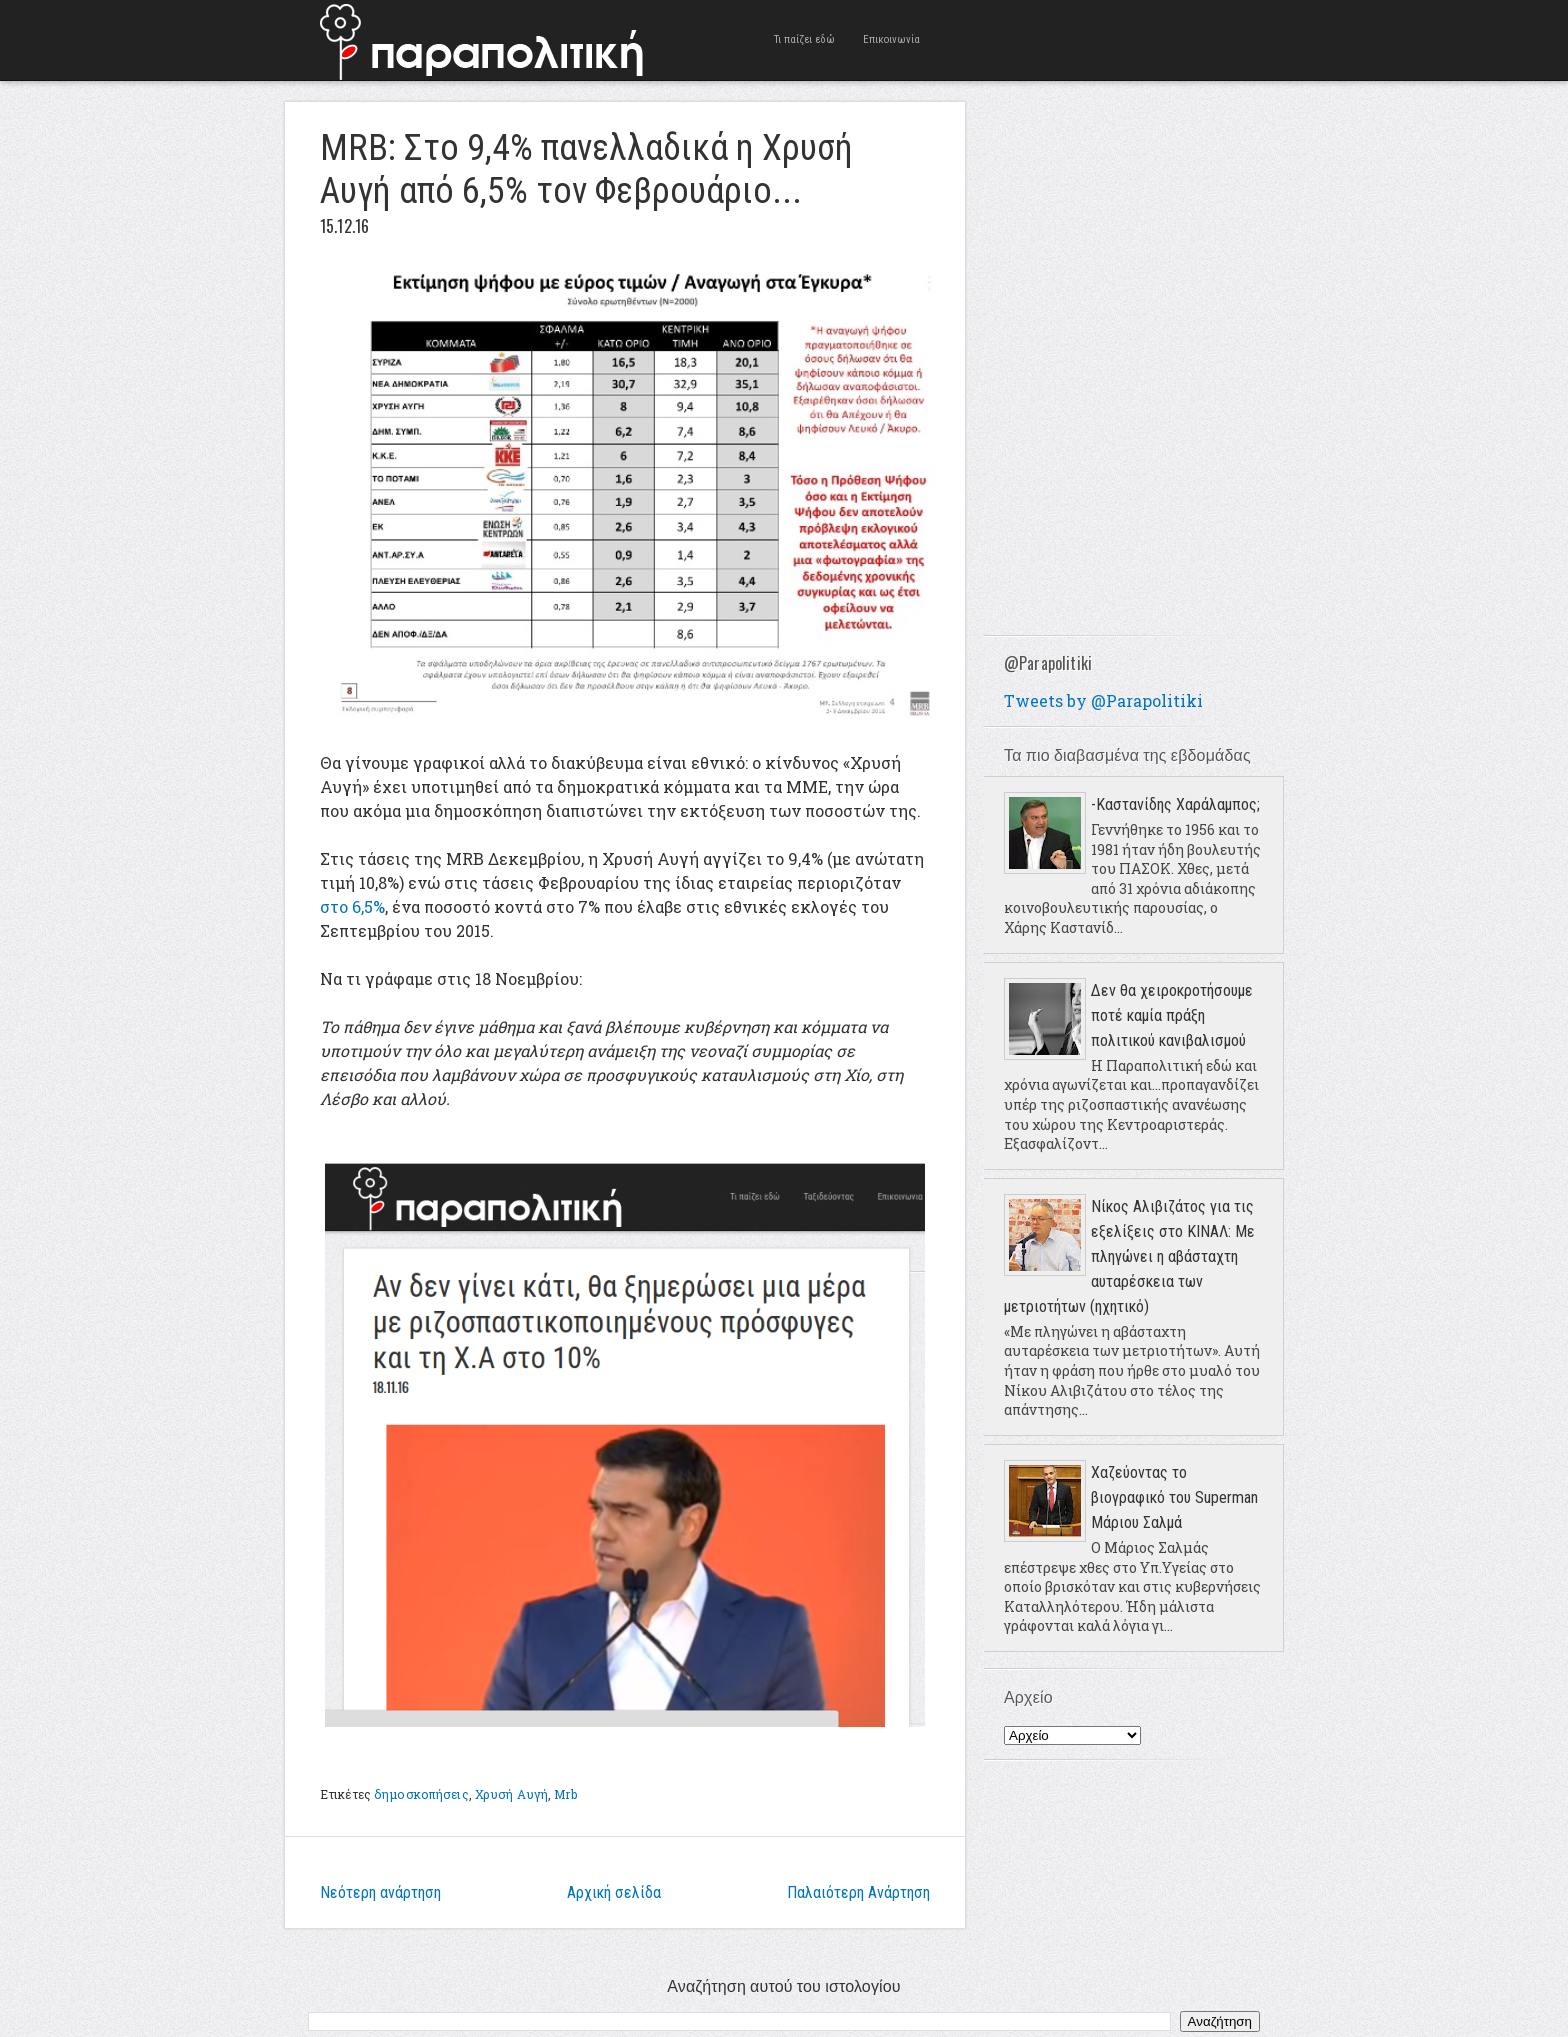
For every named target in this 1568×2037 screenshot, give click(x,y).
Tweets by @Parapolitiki (1103, 700)
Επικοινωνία (891, 39)
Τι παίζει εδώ (804, 39)
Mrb (565, 1794)
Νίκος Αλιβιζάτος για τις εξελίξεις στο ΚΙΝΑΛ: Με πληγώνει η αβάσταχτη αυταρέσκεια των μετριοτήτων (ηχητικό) (1129, 1256)
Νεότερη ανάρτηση (380, 1892)
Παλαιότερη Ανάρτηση (858, 1892)
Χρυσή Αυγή (511, 1794)
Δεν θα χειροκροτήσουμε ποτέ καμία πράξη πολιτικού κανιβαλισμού (1172, 1015)
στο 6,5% (352, 906)
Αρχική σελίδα (614, 1892)
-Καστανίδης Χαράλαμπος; (1175, 804)
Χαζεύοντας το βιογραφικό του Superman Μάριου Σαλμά (1174, 1497)
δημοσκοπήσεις (421, 1794)
